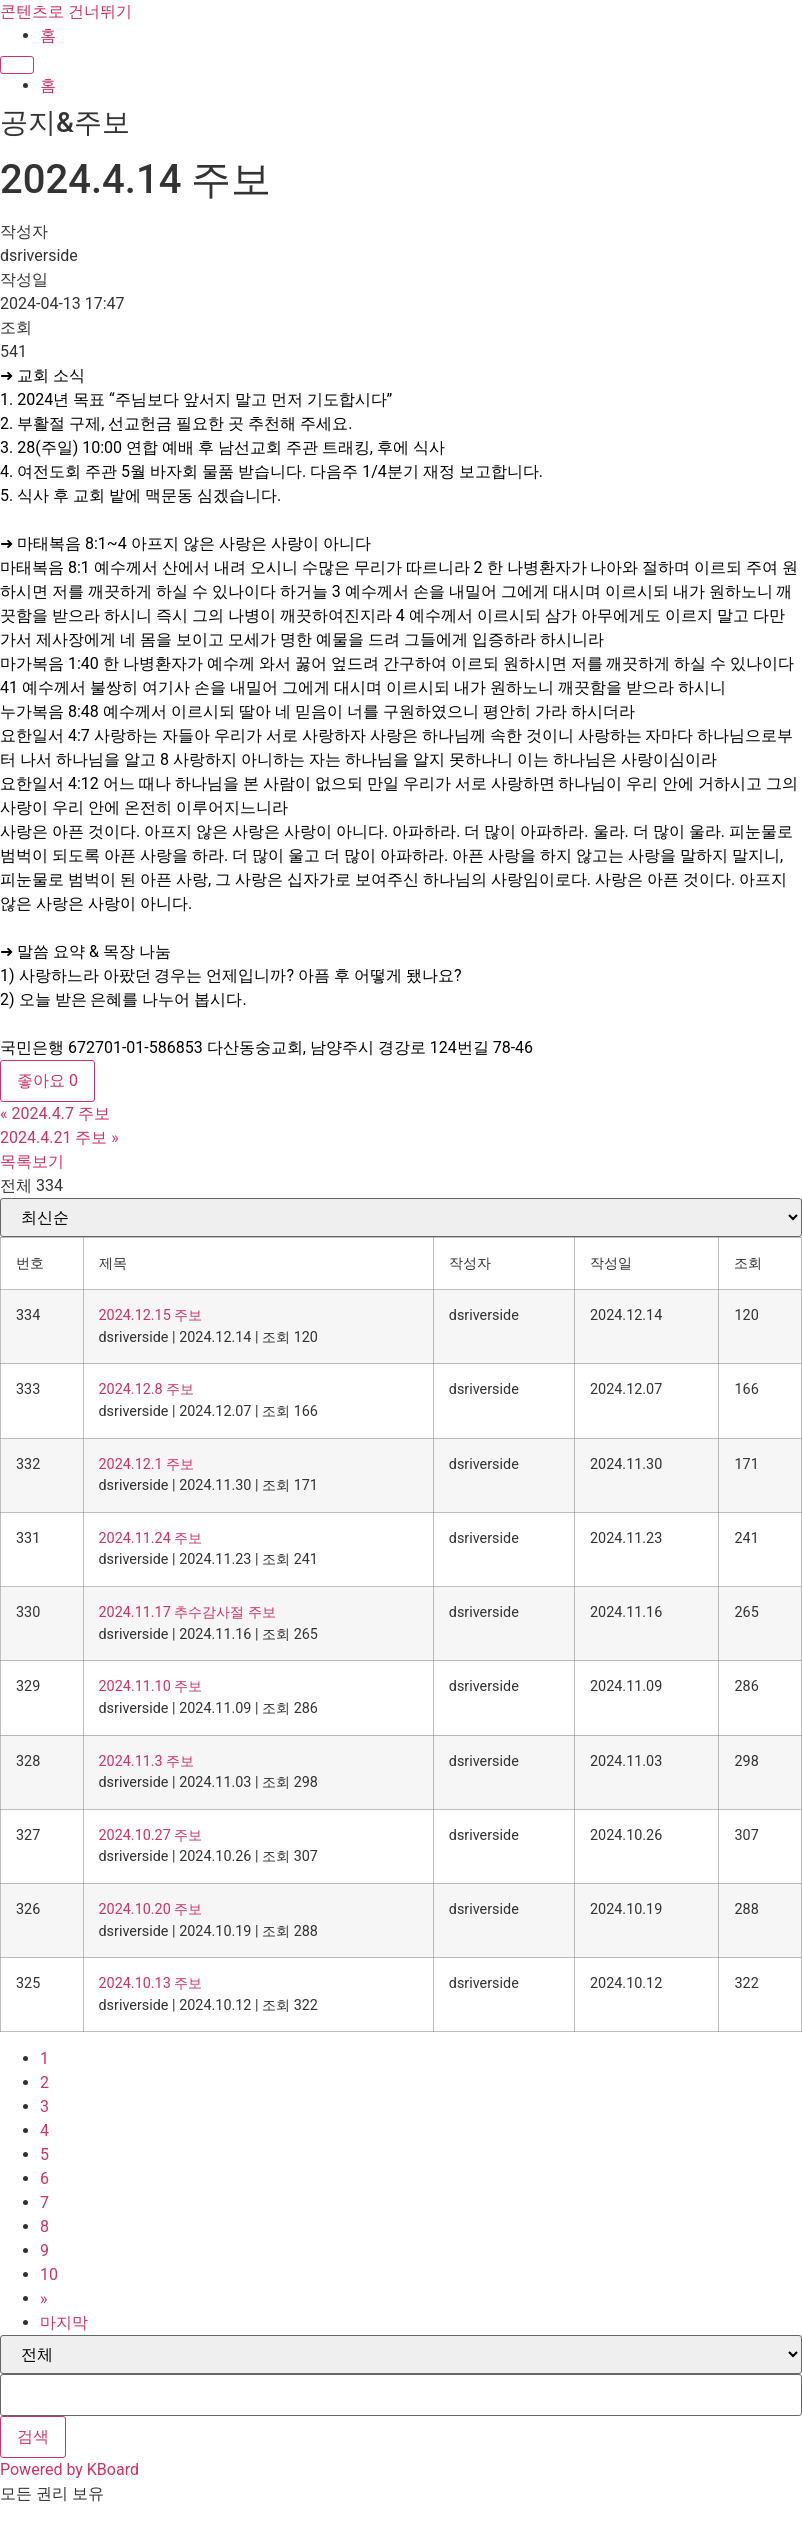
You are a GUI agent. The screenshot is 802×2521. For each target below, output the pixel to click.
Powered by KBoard (69, 2469)
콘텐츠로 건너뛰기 (66, 11)
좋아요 (47, 1080)
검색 (33, 2436)
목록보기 (32, 1161)
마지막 (64, 2322)
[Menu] (17, 65)
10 (49, 2274)
